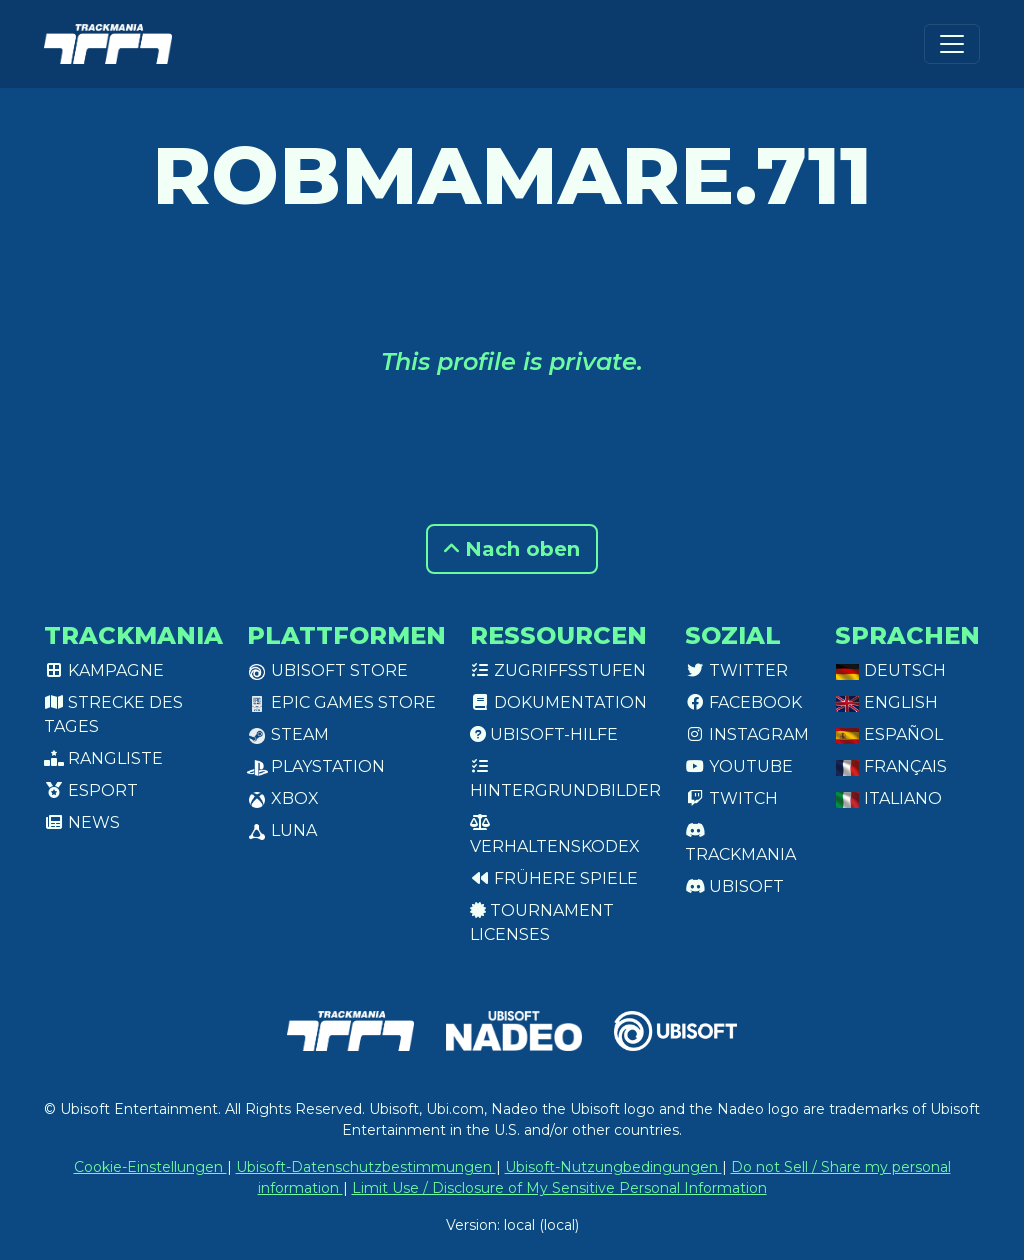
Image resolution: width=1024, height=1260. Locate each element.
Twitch (731, 798)
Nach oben (512, 549)
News (82, 822)
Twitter (736, 670)
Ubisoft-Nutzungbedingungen (613, 1167)
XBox (283, 798)
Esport (91, 790)
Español (889, 734)
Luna (282, 830)
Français (891, 766)
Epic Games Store (341, 702)
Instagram (747, 734)
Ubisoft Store (327, 670)
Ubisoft (734, 886)
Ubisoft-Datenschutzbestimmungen (366, 1167)
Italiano (888, 798)
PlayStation (316, 766)
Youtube (739, 766)
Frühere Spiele (554, 878)
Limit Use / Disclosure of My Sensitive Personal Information (559, 1188)
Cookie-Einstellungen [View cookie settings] (150, 1167)
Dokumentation (558, 702)
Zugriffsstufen (558, 670)
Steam (288, 734)
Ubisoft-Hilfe (544, 734)
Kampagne (104, 670)
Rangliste (103, 758)
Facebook (743, 702)
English (886, 702)
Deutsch (890, 670)
